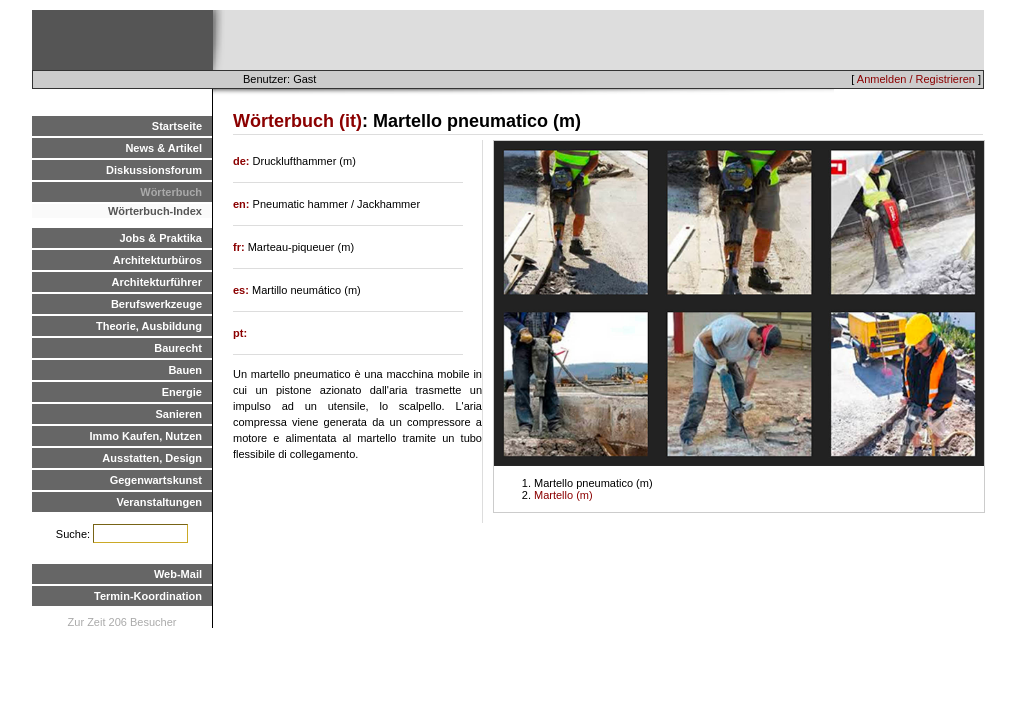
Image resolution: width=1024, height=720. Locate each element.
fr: (240, 247)
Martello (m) (563, 495)
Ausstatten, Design (152, 458)
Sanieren (179, 414)
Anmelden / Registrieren (916, 79)
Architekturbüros (157, 260)
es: (242, 290)
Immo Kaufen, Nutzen (146, 436)
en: (243, 204)
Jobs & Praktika (160, 238)
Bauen (185, 370)
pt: (240, 333)
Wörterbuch (171, 192)
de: (243, 161)
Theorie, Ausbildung (149, 326)
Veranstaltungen (159, 502)
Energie (182, 392)
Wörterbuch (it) (297, 121)
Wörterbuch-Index (155, 211)
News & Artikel (163, 148)
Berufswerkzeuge (156, 304)
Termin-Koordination (148, 596)
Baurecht (178, 348)
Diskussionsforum (154, 170)
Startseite (177, 126)
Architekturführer (157, 282)
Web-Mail (178, 574)
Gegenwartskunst (156, 480)
